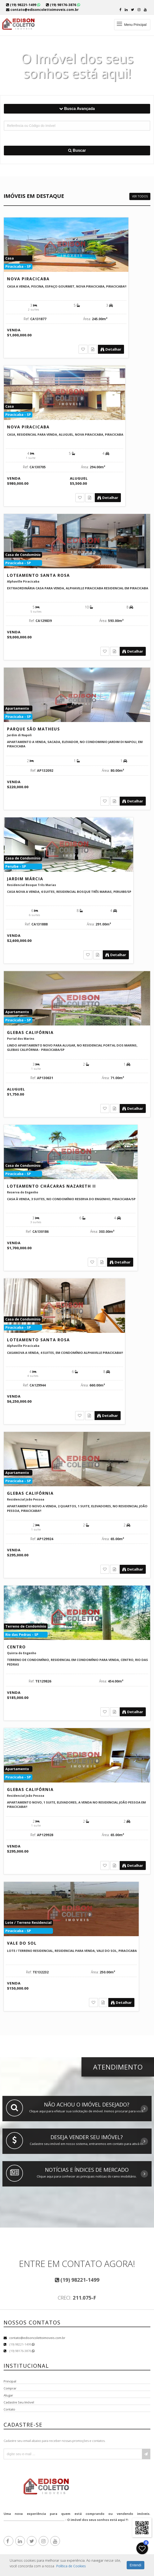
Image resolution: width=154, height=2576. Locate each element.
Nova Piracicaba (28, 278)
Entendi (135, 2565)
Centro (16, 1647)
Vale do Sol (22, 1943)
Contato (9, 2409)
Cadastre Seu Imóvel (19, 2402)
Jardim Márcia (25, 878)
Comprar (10, 2388)
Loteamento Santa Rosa (38, 575)
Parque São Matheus (33, 729)
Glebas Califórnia (30, 1032)
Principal (10, 2381)
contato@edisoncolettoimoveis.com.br (37, 2338)
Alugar (8, 2395)
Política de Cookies (71, 2566)
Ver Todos (140, 196)
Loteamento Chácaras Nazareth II (51, 1186)
